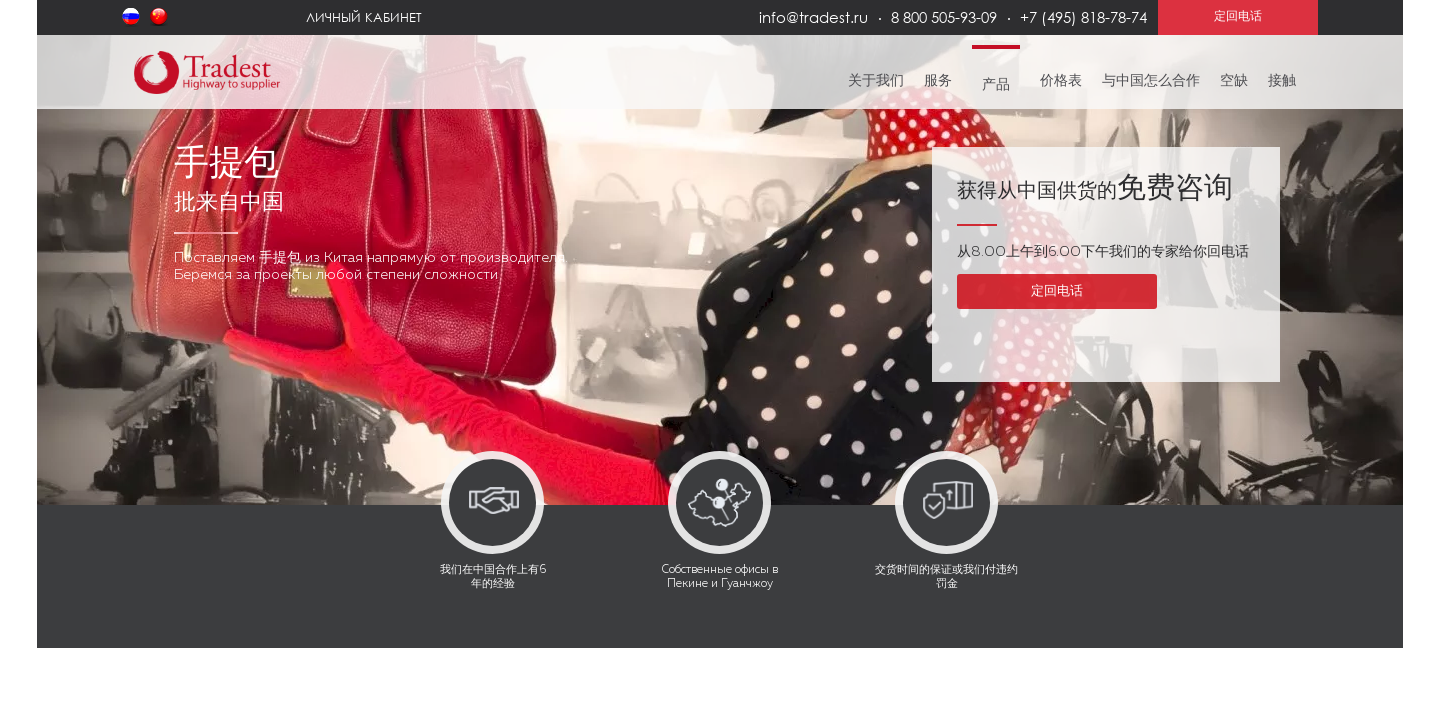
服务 (938, 81)
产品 (996, 85)
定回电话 (1057, 291)
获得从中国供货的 (1095, 191)
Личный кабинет (364, 17)
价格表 (1061, 81)
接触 (1282, 81)
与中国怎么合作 (1151, 81)
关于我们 (876, 81)
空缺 (1234, 81)
